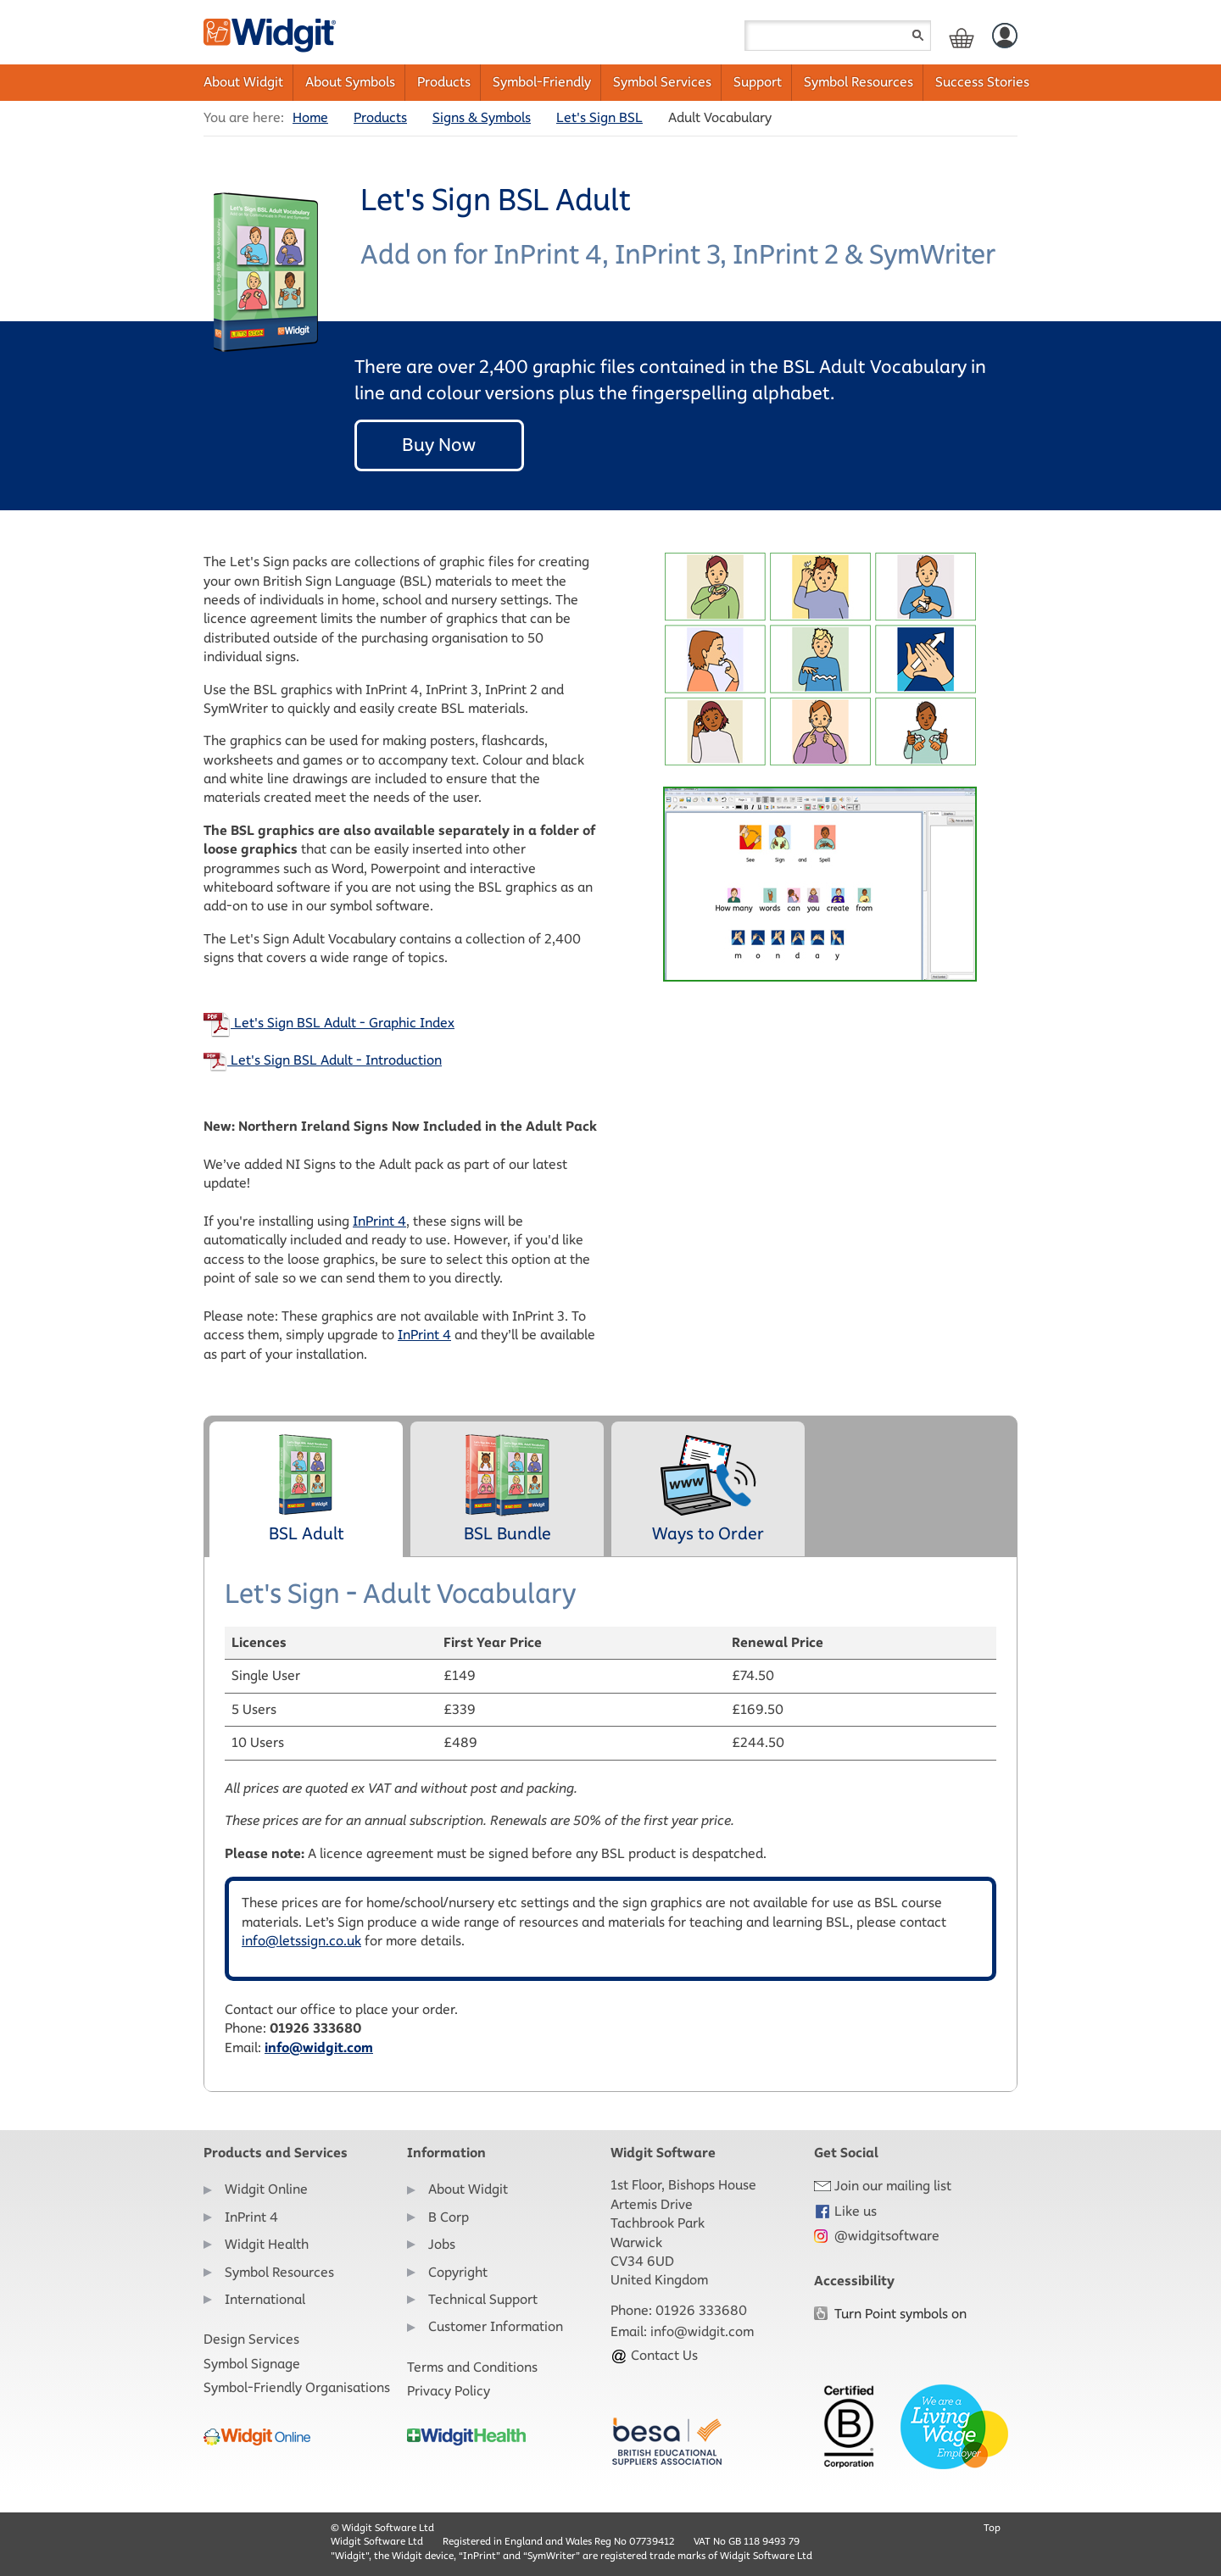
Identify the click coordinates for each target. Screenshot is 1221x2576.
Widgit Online (266, 2189)
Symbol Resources (858, 82)
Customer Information (495, 2326)
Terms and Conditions (472, 2367)
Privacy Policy (448, 2391)
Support (757, 82)
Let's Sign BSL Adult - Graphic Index (329, 1023)
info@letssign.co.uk (301, 1941)
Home (310, 117)
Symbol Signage (252, 2364)
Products (444, 82)
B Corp (448, 2217)
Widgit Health (267, 2244)
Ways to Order (708, 1488)
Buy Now (439, 444)
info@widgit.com (319, 2047)
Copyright (458, 2272)
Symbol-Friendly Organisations (297, 2387)
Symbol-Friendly (542, 82)
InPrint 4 (379, 1221)
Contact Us (654, 2355)
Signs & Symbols (481, 117)
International (265, 2299)
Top (992, 2527)
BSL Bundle (507, 1488)
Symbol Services (662, 82)
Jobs (441, 2244)
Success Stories (982, 82)
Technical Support (483, 2299)
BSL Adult (306, 1488)
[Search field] (837, 35)
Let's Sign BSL (599, 117)
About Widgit (243, 82)
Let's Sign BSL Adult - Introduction (323, 1060)
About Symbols (350, 82)
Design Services (251, 2339)
